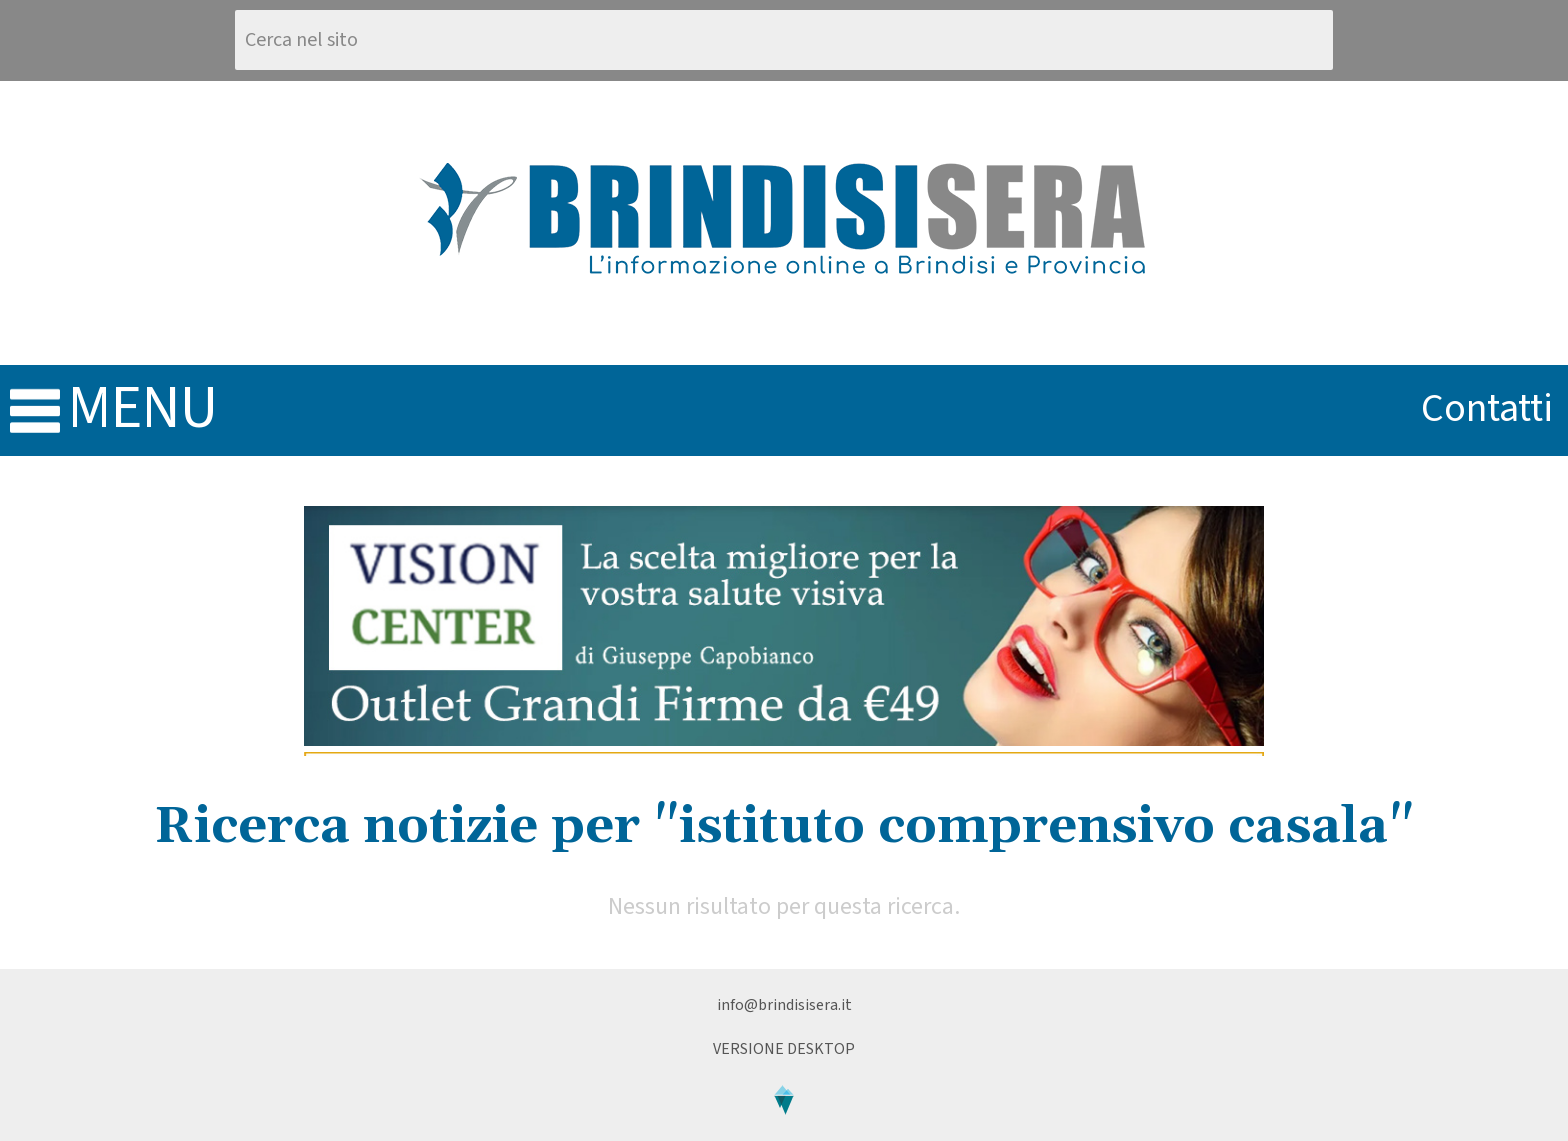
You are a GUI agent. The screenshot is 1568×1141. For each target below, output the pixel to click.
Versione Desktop (784, 1049)
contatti (1487, 408)
